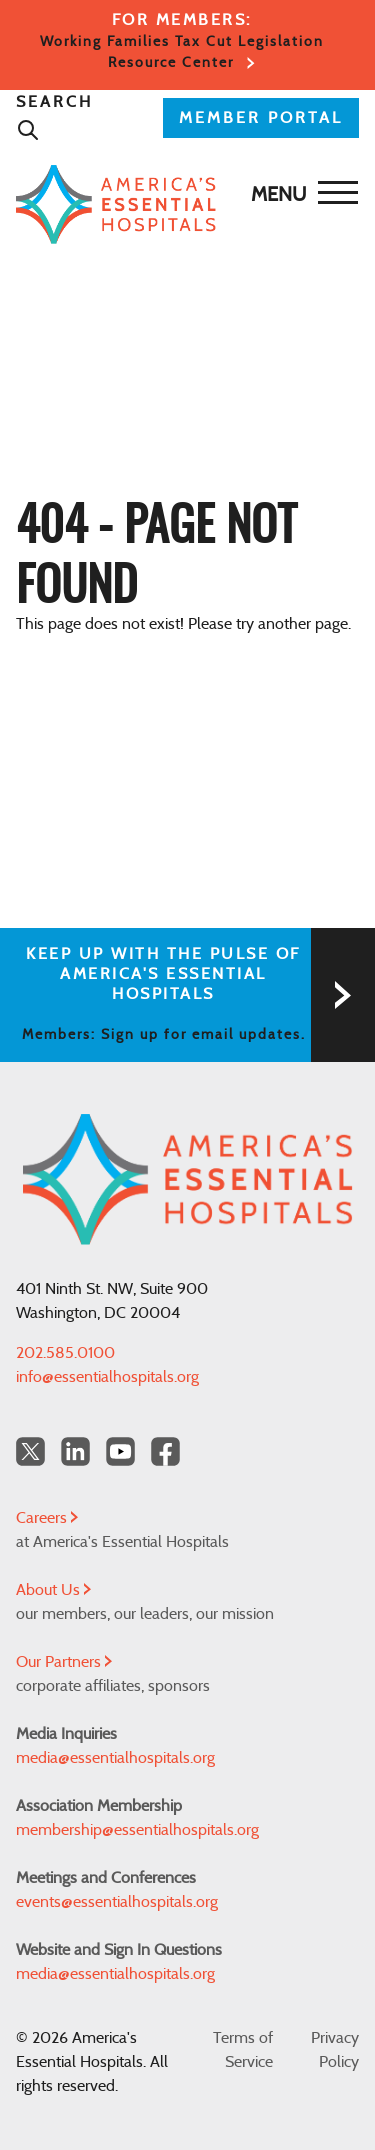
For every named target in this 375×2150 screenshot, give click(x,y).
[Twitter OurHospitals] (30, 1451)
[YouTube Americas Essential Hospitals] (120, 1451)
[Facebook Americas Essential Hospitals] (165, 1451)
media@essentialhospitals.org (115, 1758)
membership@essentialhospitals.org (137, 1830)
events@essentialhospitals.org (117, 1902)
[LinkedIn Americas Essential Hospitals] (75, 1451)
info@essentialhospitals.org (107, 1377)
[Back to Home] (182, 204)
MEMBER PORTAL (261, 118)
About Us (53, 1590)
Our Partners (64, 1662)
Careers (47, 1518)
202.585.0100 (65, 1353)
